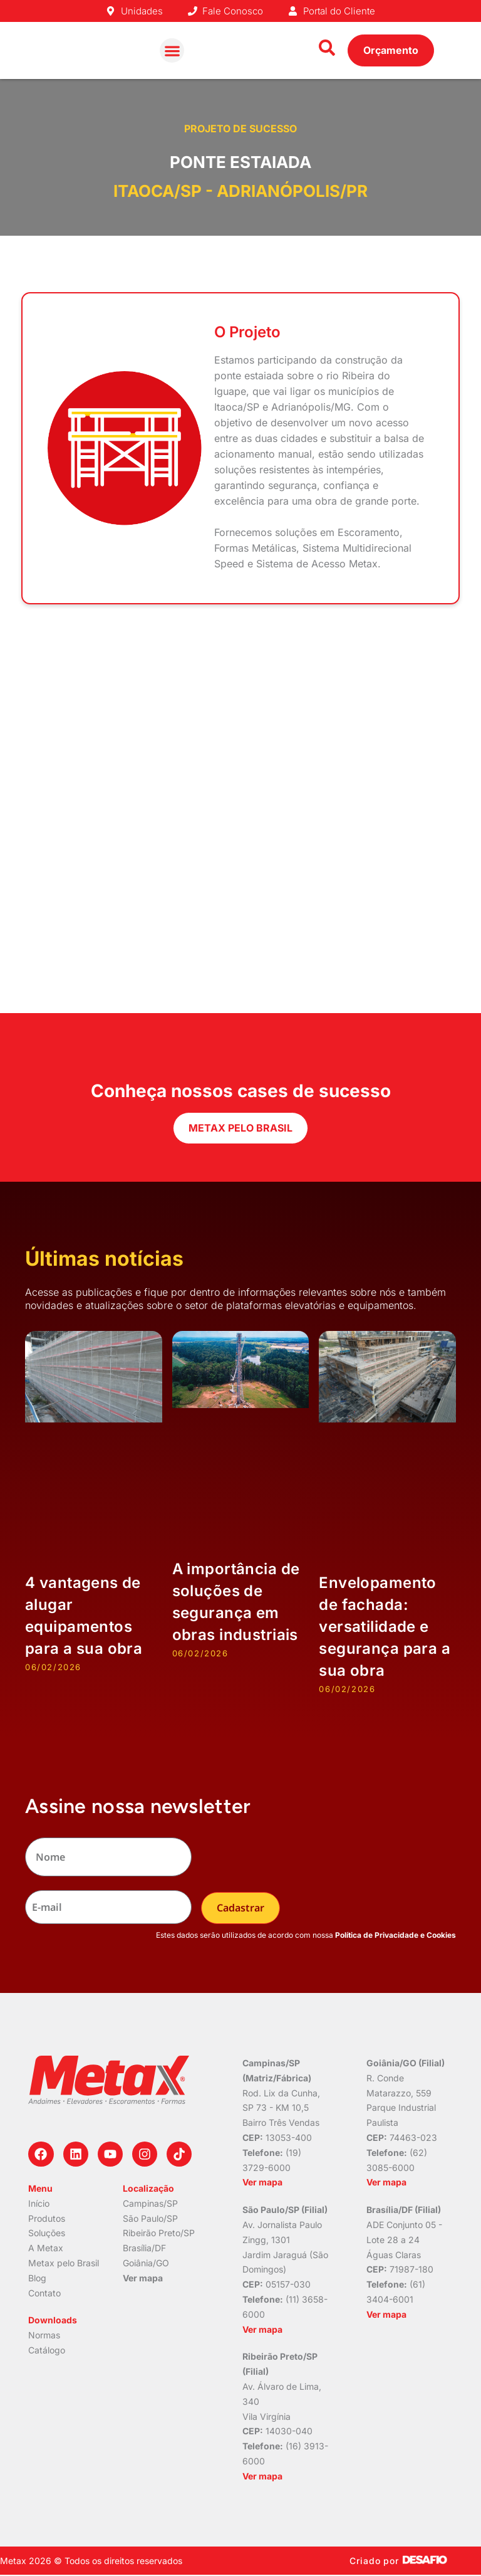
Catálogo (46, 2350)
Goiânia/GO (146, 2263)
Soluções (46, 2232)
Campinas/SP (150, 2203)
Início (38, 2203)
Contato (44, 2292)
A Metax (45, 2247)
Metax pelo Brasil (63, 2263)
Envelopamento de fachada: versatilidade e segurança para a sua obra (384, 1627)
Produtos (46, 2218)
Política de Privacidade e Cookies (395, 1935)
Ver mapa (143, 2278)
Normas (44, 2335)
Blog (37, 2278)
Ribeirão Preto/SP (159, 2232)
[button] (172, 50)
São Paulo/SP (150, 2218)
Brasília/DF (144, 2247)
